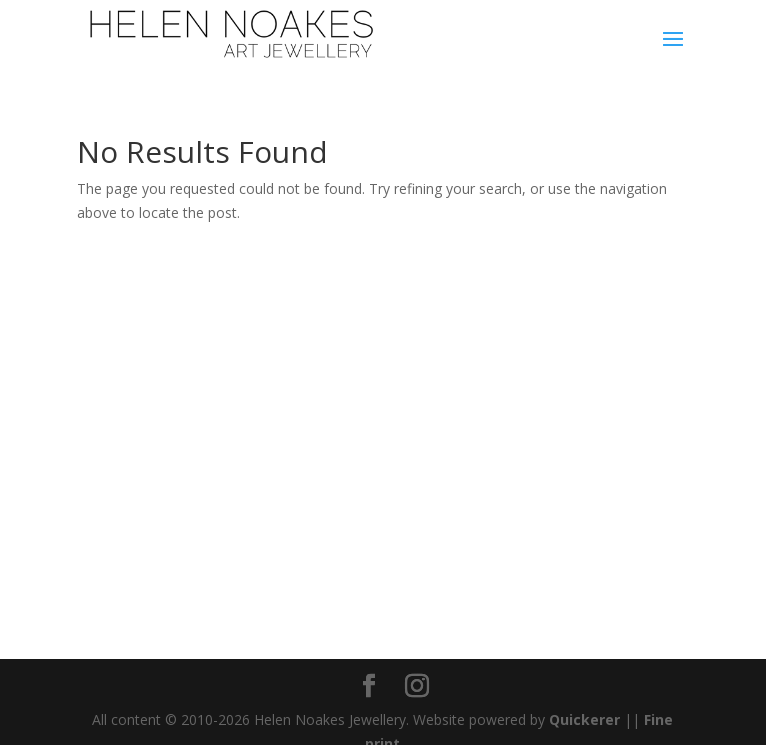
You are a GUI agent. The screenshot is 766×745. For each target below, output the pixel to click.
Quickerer (584, 719)
